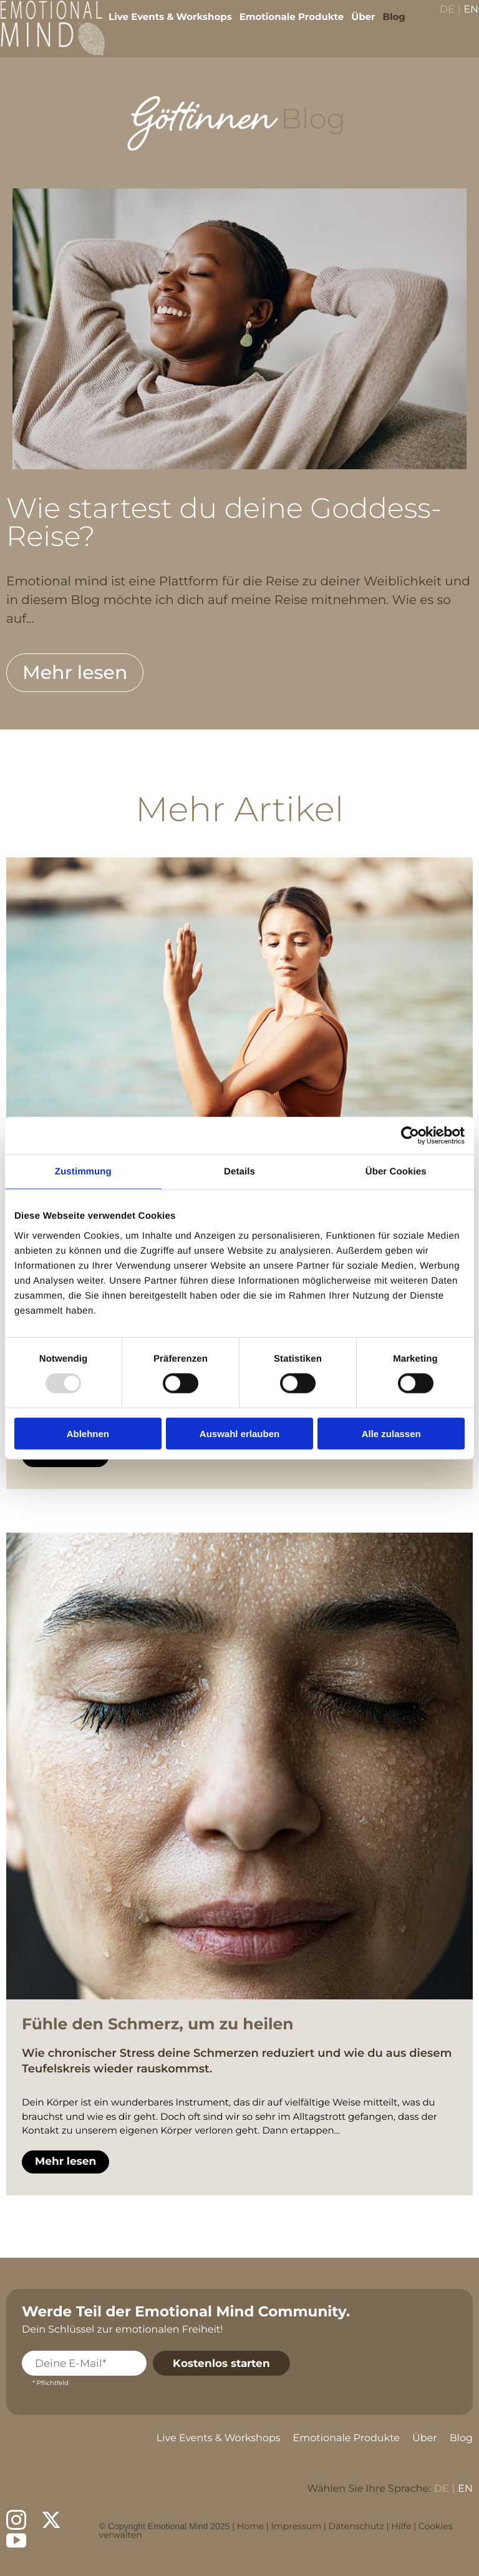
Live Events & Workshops (161, 25)
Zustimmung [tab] (83, 1171)
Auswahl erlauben (239, 1433)
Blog (385, 25)
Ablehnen (88, 1433)
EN (462, 19)
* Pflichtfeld (50, 2383)
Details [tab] (239, 1171)
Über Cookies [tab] (396, 1171)
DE (438, 19)
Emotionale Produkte (283, 25)
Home (250, 2526)
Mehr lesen (74, 672)
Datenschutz (356, 2526)
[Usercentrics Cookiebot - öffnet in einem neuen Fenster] (410, 1135)
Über (354, 25)
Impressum (296, 2526)
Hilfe (401, 2526)
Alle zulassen (391, 1433)
